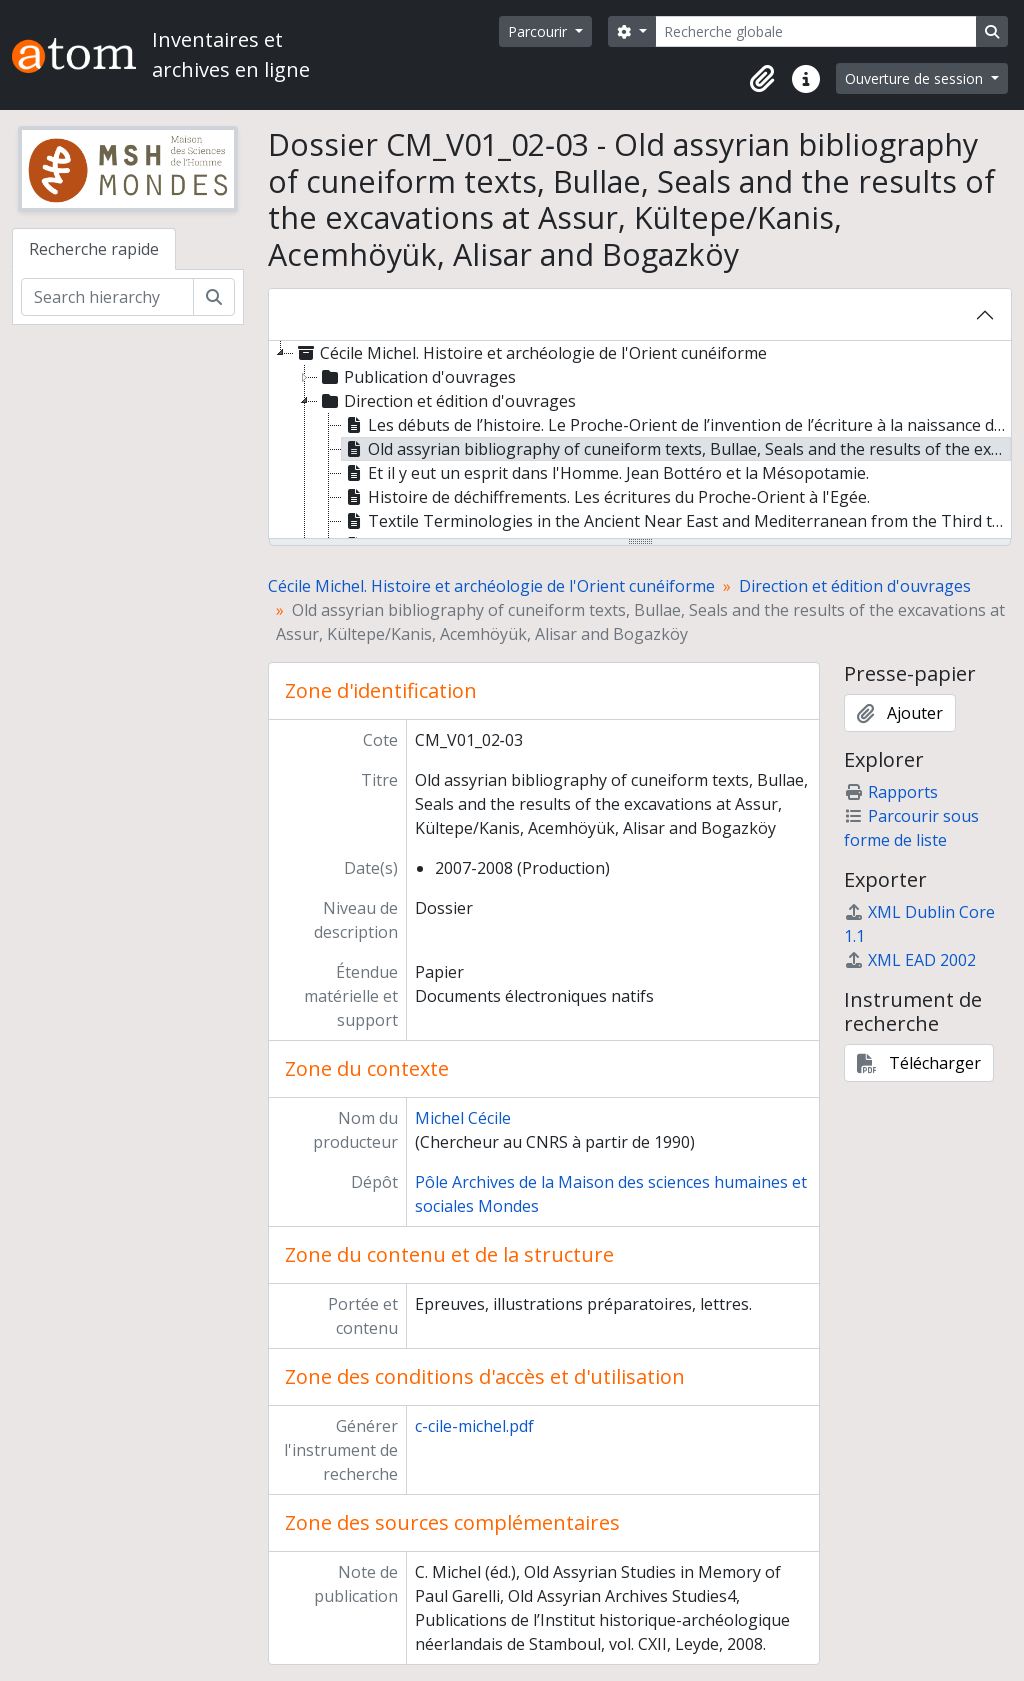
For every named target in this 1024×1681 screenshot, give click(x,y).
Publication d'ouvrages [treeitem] (417, 377)
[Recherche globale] (816, 31)
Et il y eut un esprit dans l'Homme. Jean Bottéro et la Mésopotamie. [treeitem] (605, 473)
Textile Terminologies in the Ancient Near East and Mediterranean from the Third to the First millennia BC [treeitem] (676, 521)
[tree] (640, 441)
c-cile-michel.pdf (474, 1426)
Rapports (891, 792)
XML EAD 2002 (910, 960)
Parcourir (539, 31)
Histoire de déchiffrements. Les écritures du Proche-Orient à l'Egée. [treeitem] (606, 497)
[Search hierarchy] (107, 297)
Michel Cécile (463, 1118)
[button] (762, 79)
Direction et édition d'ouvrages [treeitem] (447, 401)
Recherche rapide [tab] (94, 249)
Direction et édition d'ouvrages (855, 586)
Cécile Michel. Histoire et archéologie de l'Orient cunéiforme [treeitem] (530, 353)
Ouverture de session (916, 78)
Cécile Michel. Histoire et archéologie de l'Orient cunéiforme (491, 586)
